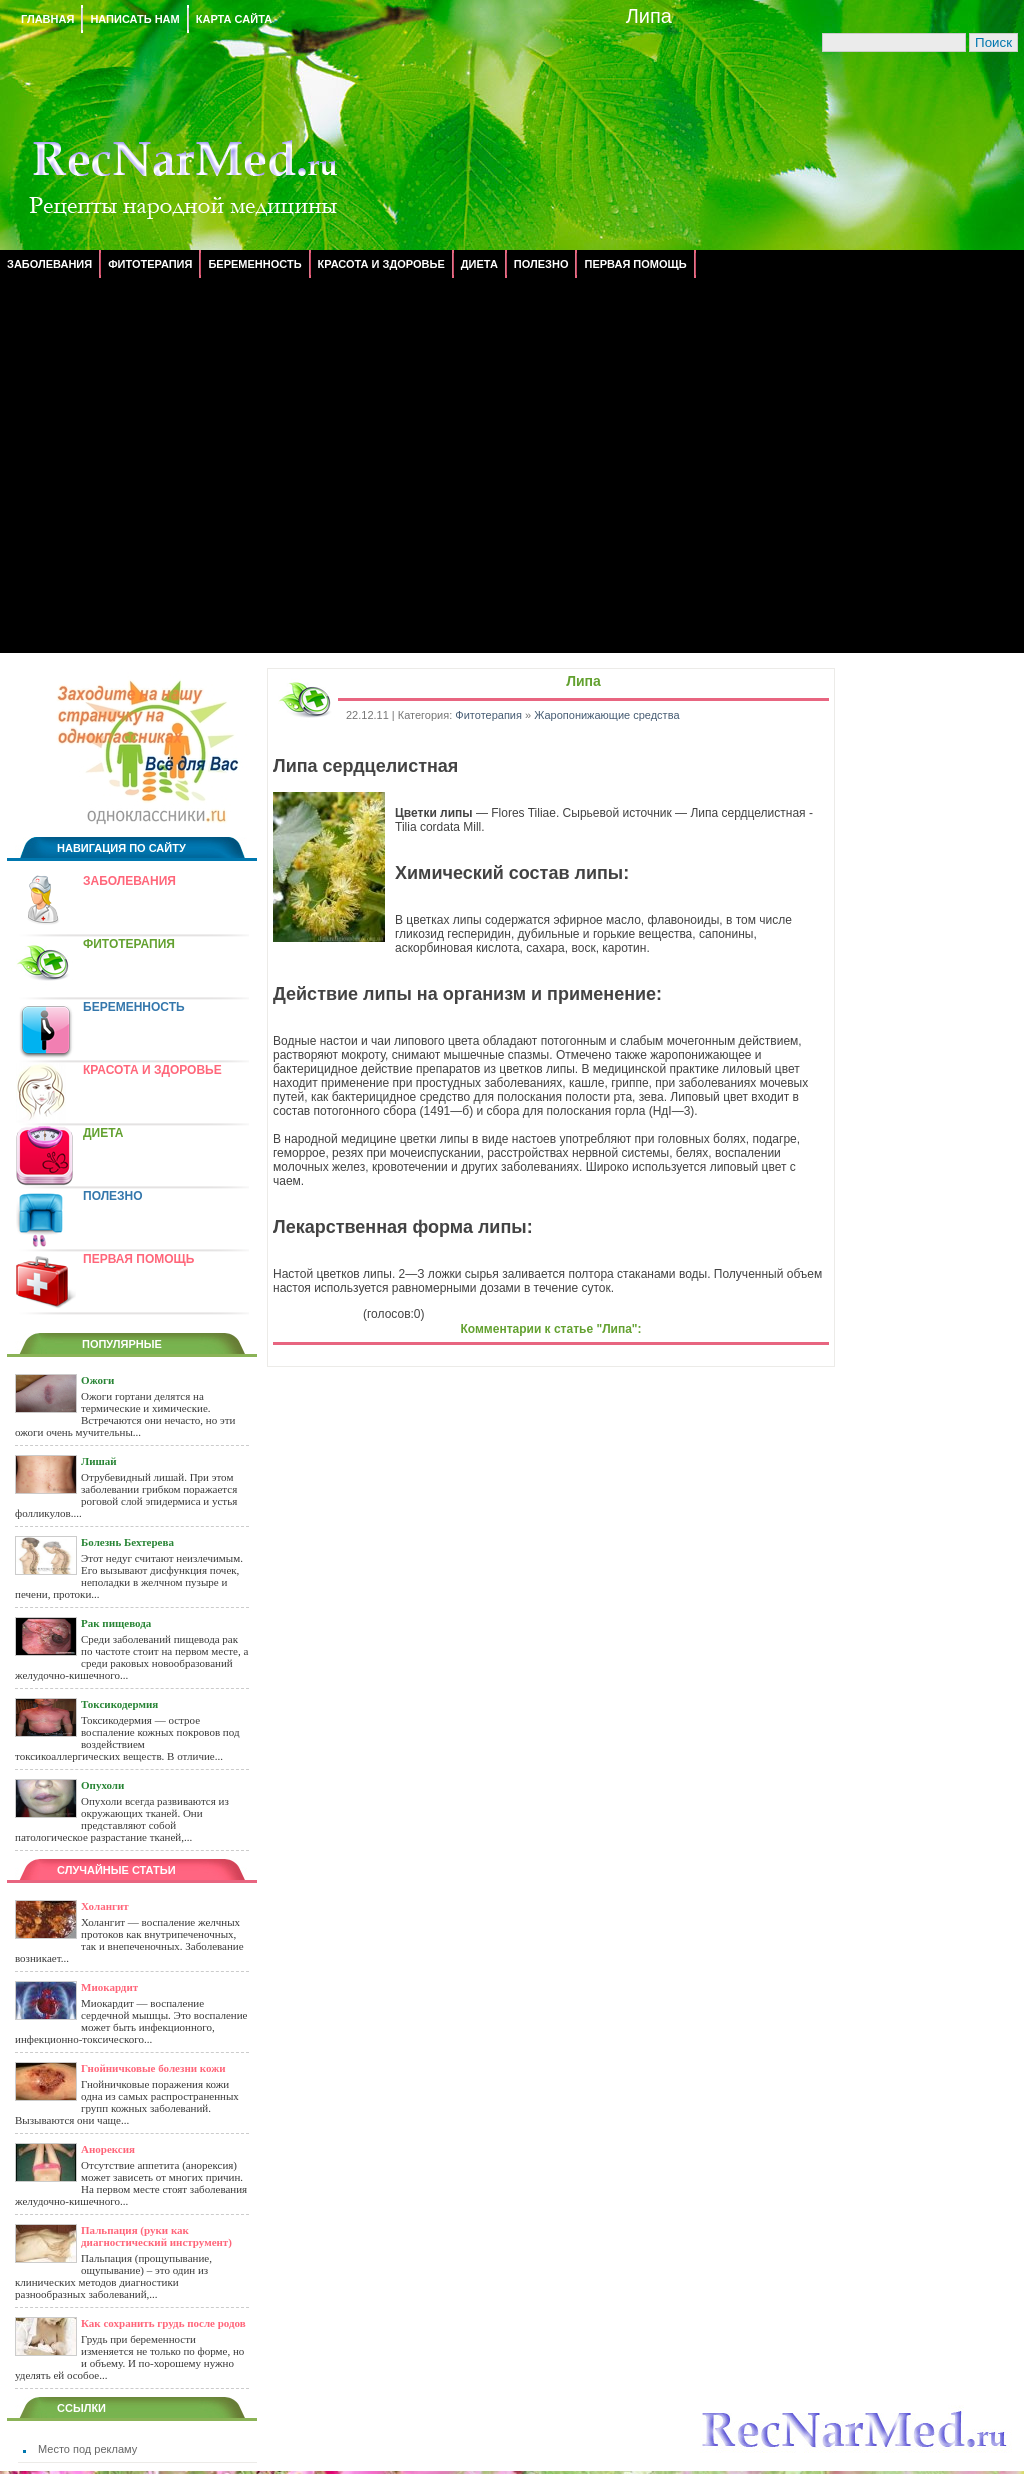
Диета (479, 264)
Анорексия (108, 2149)
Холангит (105, 1906)
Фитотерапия (150, 264)
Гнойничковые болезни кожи (153, 2068)
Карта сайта (234, 19)
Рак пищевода (116, 1623)
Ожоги (97, 1380)
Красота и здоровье (381, 264)
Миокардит (109, 1987)
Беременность (254, 264)
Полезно (541, 264)
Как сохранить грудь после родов (163, 2323)
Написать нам (134, 19)
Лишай (99, 1461)
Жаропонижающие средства (606, 715)
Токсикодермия (119, 1704)
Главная (47, 19)
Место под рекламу (87, 2449)
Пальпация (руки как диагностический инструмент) (156, 2236)
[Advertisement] (187, 465)
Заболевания (49, 264)
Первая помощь (635, 264)
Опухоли (102, 1785)
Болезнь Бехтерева (127, 1542)
